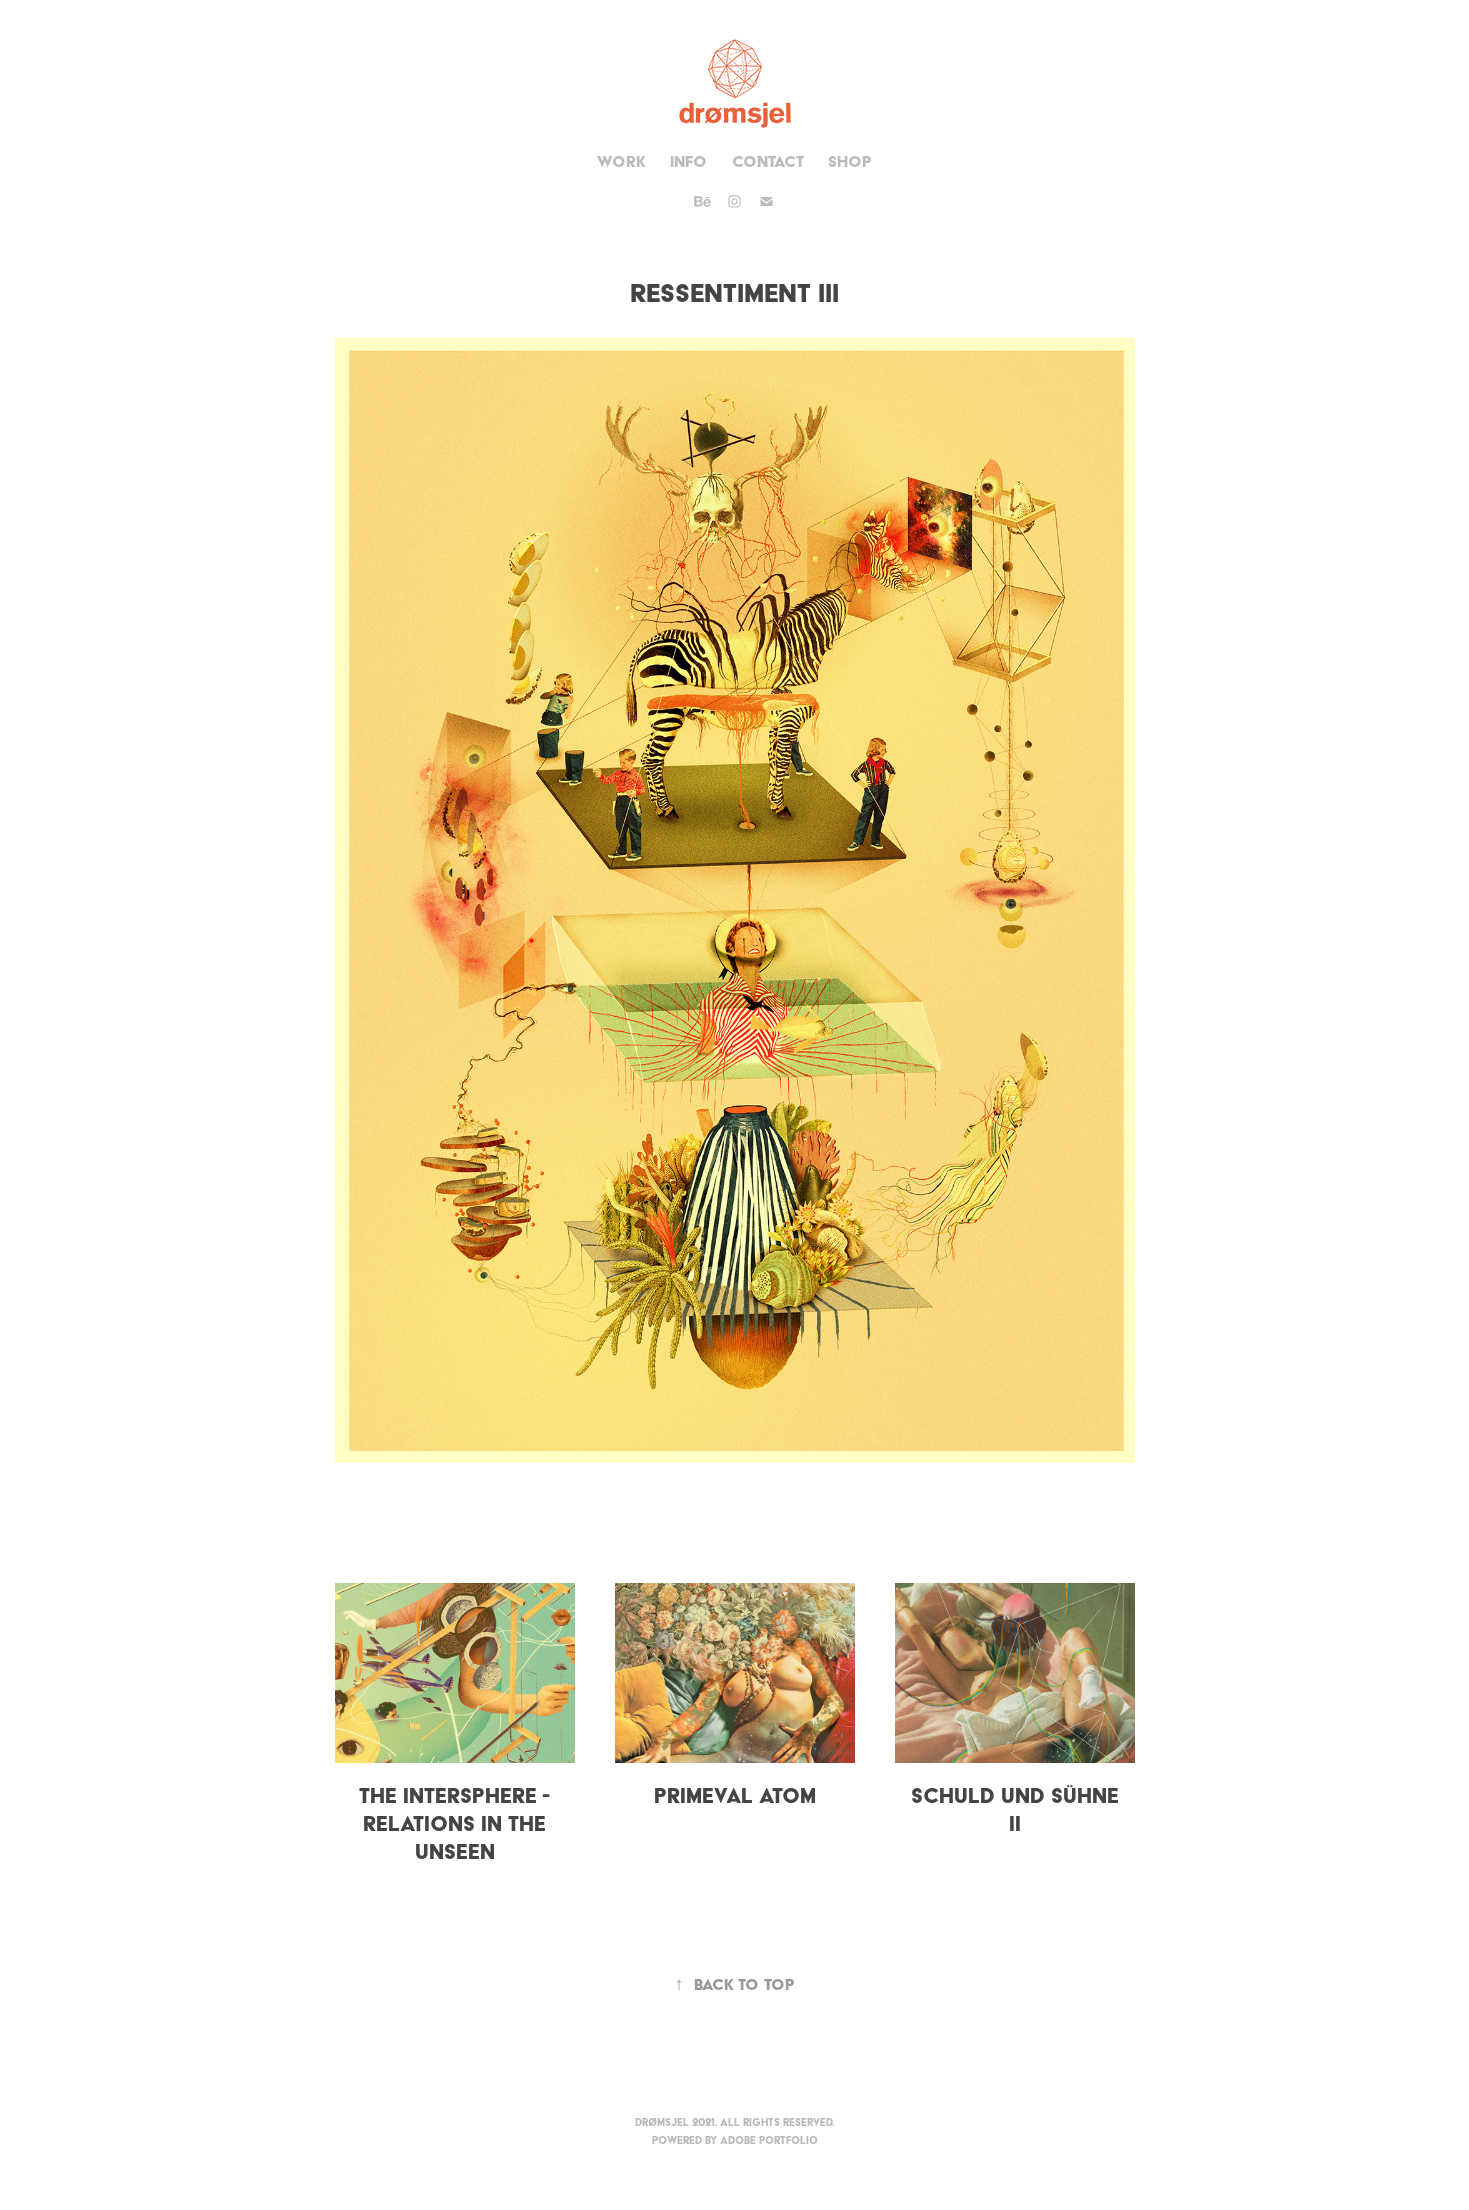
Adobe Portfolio (769, 2140)
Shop (850, 161)
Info (688, 161)
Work (621, 161)
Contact (768, 161)
